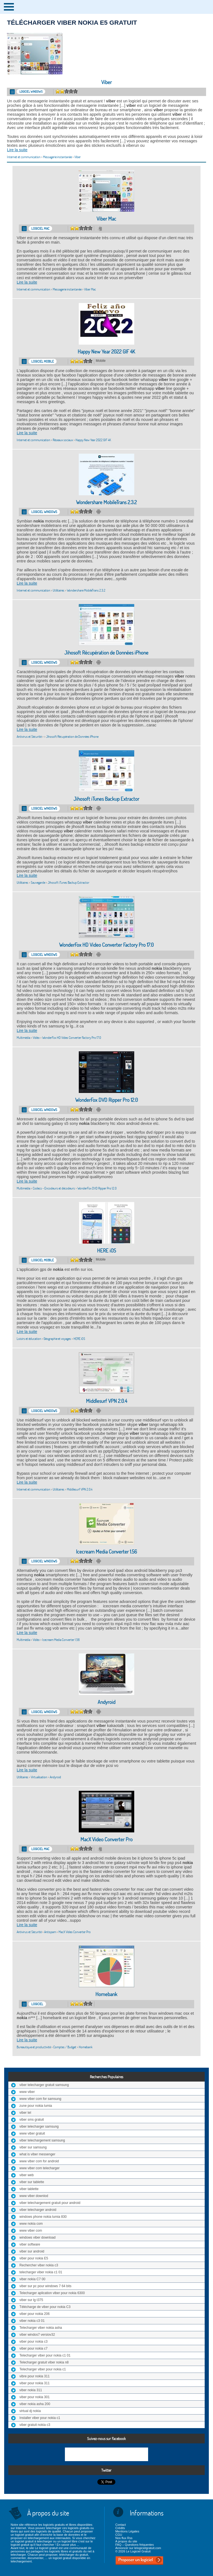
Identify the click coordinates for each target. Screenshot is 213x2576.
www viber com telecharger (39, 2168)
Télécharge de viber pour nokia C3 (44, 2307)
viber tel (25, 2113)
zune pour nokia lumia (35, 2106)
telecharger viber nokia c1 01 (40, 2272)
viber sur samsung (33, 2147)
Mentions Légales (127, 2531)
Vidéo (36, 1038)
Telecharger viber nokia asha (40, 2328)
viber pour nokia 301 (34, 2397)
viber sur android (31, 2251)
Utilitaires (58, 590)
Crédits (120, 2528)
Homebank (106, 1994)
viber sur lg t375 (31, 2300)
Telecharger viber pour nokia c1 (42, 2369)
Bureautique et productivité (34, 2047)
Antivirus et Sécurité (29, 736)
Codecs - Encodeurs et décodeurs (54, 1188)
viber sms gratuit (31, 2120)
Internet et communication (23, 157)
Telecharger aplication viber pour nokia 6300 (52, 2293)
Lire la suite (17, 150)
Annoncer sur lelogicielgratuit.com (138, 2548)
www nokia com (31, 2224)
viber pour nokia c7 (33, 2348)
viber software (29, 2244)
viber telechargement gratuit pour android (49, 2203)
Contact (120, 2524)
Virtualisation (39, 1777)
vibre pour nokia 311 (34, 2376)
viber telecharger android (37, 2210)
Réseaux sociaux (63, 440)
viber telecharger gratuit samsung (44, 2085)
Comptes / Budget (64, 2047)
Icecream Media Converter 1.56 (106, 1552)
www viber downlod (33, 2196)
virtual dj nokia (30, 2411)
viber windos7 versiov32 (37, 2335)
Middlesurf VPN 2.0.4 (106, 1401)
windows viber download (37, 2237)
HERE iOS (106, 1251)
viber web (26, 2175)
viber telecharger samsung (39, 2126)
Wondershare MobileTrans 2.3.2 (106, 502)
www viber (27, 2092)
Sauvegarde (38, 882)
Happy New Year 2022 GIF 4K (106, 352)
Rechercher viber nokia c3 (38, 2265)
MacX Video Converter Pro (106, 1839)
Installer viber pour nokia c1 (39, 2418)
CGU (118, 2534)
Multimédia (23, 1038)
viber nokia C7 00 (32, 2279)
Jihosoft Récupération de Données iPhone (106, 653)
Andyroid (106, 1702)
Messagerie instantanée (57, 157)
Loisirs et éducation (29, 1339)
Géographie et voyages (57, 1339)
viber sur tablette (31, 2182)
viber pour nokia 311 (34, 2383)
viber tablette (29, 2189)
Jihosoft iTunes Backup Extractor (106, 799)
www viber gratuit (32, 2133)
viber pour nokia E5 (33, 2258)
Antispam (50, 1932)
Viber (106, 82)
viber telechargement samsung (42, 2140)
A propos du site (126, 2541)
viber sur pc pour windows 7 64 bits (45, 2286)
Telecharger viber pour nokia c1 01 (44, 2355)
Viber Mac (106, 219)
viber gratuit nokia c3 (34, 2425)
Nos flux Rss (124, 2538)
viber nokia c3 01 (32, 2321)
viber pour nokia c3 (33, 2341)
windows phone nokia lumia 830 (43, 2217)
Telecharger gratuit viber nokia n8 (44, 2362)
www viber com (30, 2230)
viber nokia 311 (30, 2390)
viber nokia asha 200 (34, 2404)
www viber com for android (39, 2161)
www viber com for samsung (40, 2099)
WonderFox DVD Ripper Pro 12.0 (106, 1100)
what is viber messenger (37, 2154)
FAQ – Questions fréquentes (134, 2544)
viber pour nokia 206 (34, 2314)
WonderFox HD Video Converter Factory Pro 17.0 (106, 945)
